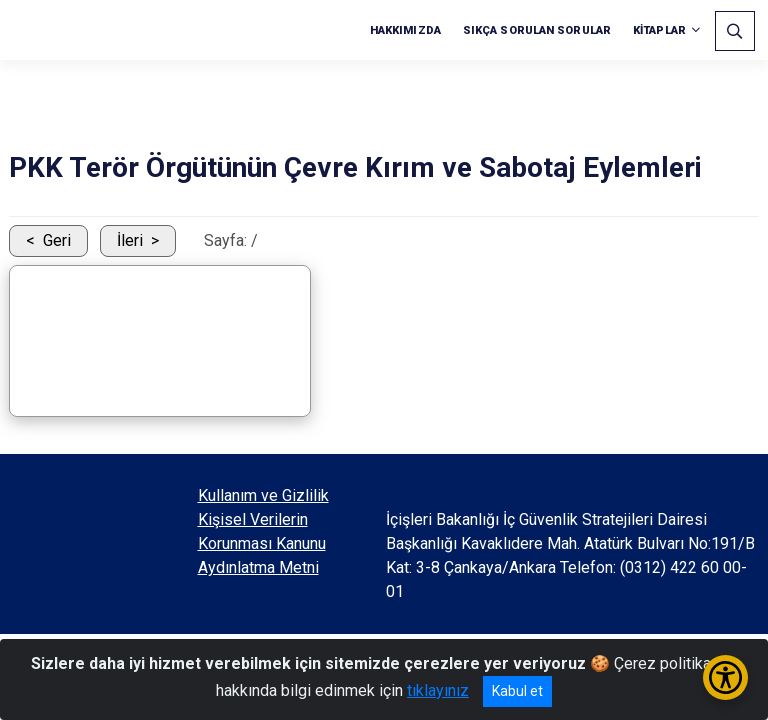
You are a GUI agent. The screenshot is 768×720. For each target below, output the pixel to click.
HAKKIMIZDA (405, 30)
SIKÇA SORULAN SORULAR (537, 30)
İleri (130, 240)
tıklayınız (438, 690)
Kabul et (517, 691)
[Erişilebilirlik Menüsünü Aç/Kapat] (725, 677)
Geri (57, 240)
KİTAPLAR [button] (659, 30)
